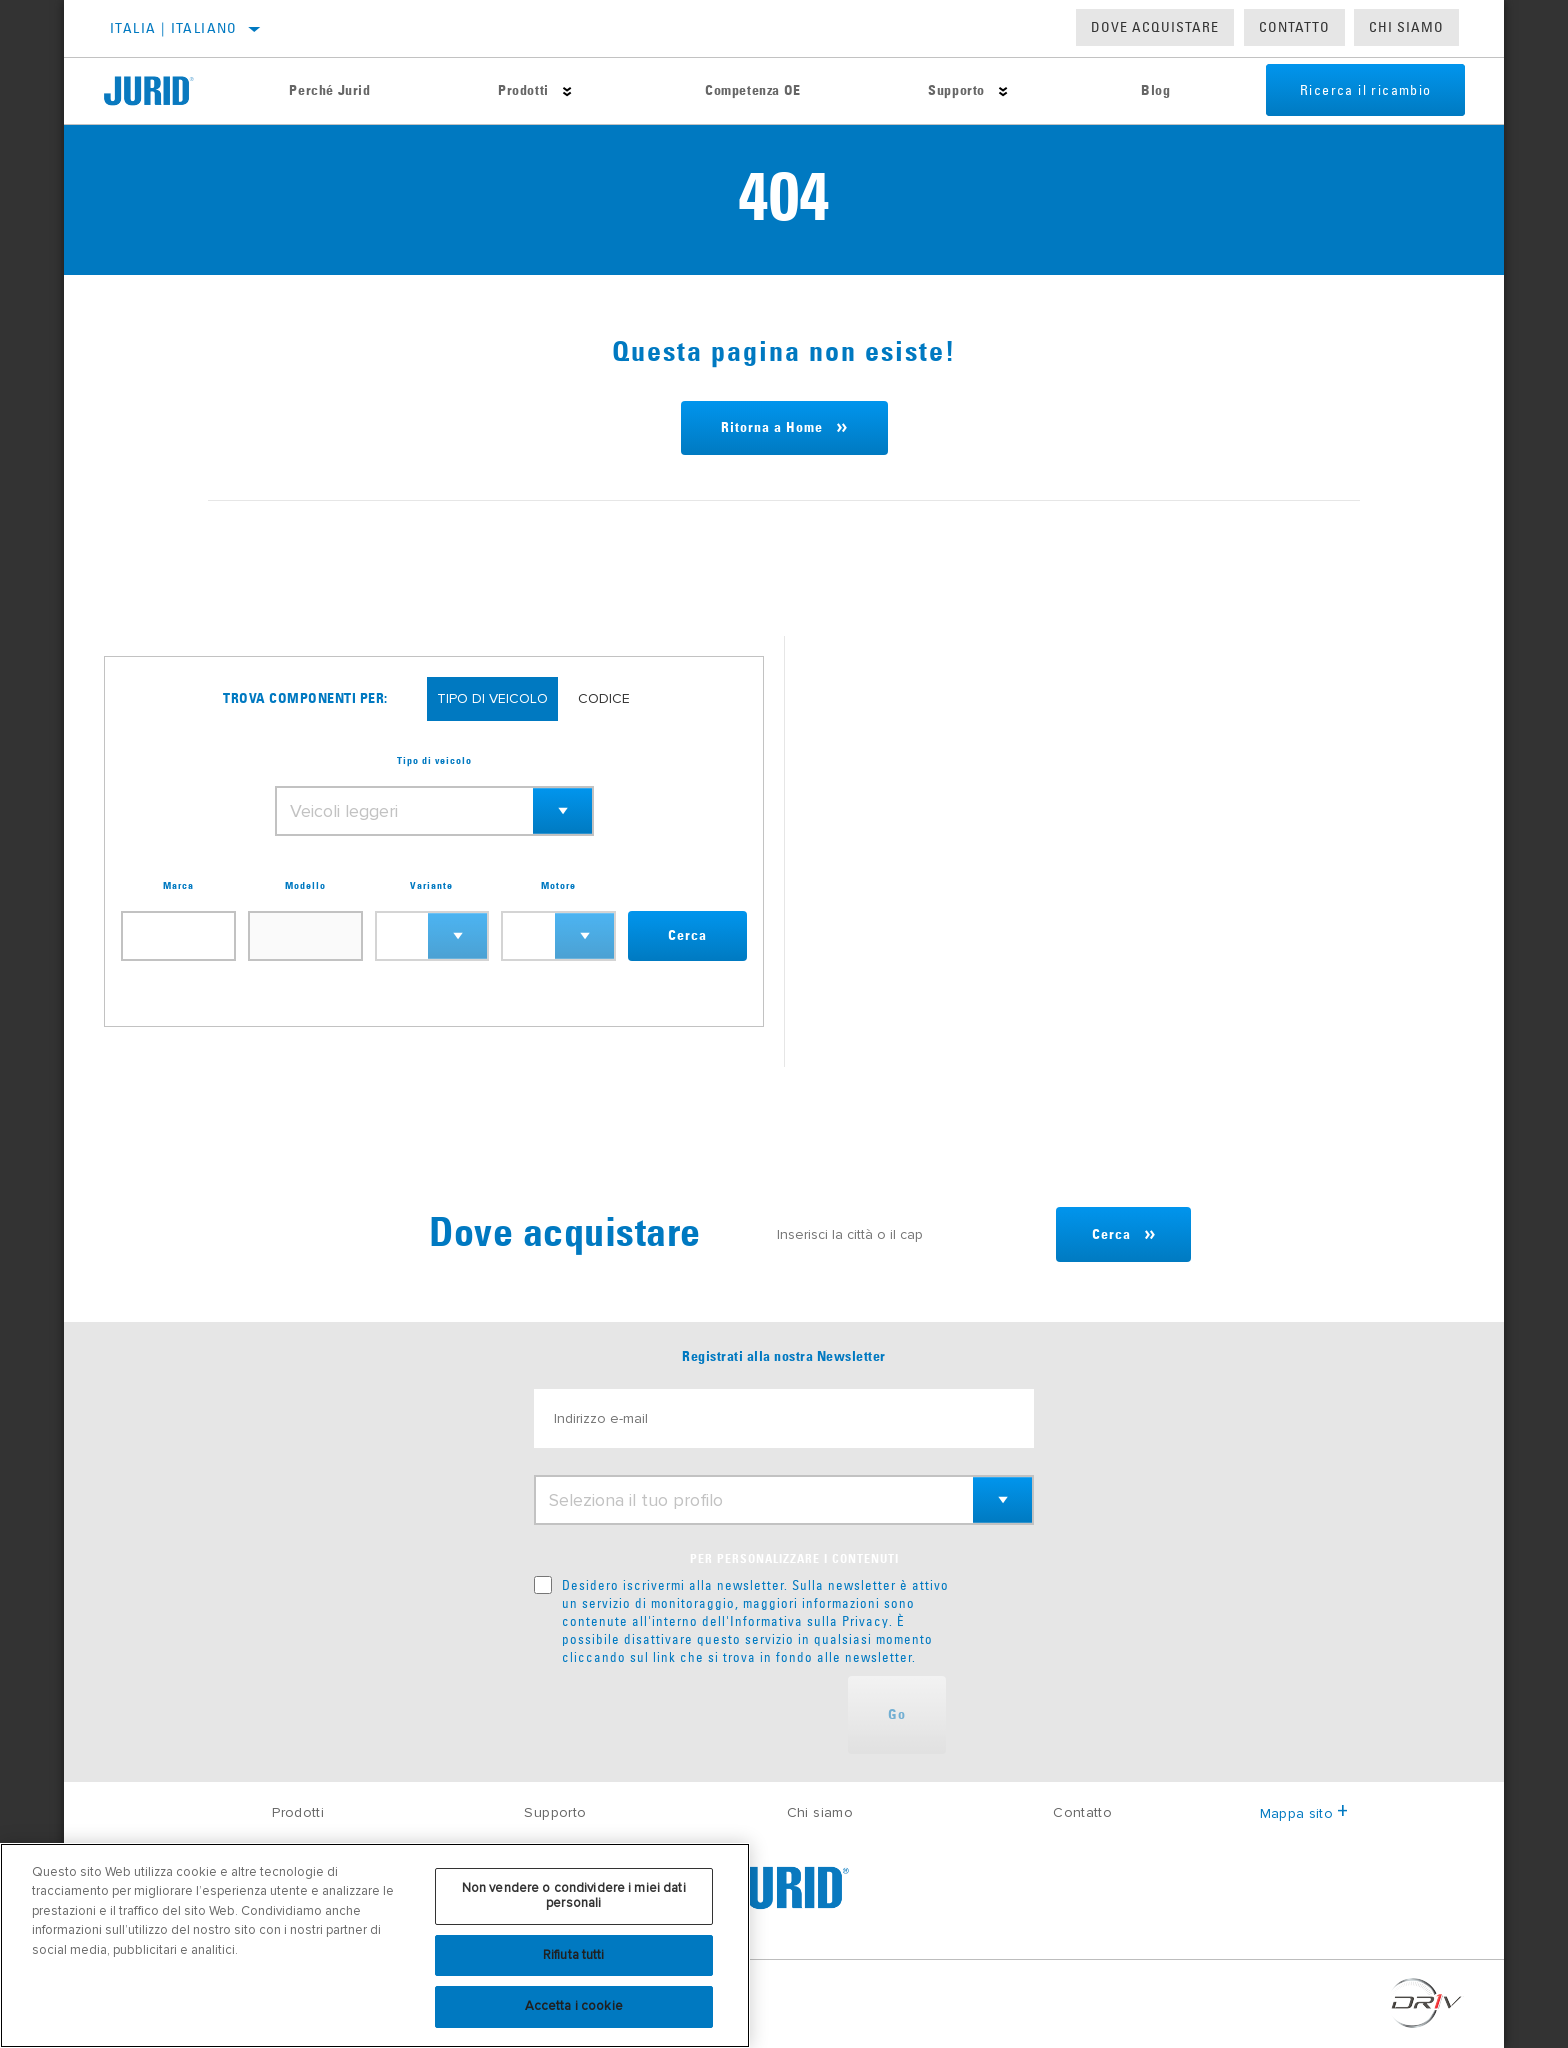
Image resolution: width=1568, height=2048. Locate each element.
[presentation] (686, 1715)
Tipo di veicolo (434, 761)
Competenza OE (743, 91)
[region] (375, 1945)
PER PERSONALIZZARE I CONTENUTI (794, 1560)
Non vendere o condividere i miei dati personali (574, 1896)
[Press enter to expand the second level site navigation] (560, 91)
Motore (558, 886)
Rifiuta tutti (574, 1955)
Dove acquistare (1155, 27)
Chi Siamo (1406, 27)
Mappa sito (1304, 1813)
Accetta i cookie (574, 2006)
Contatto (1294, 27)
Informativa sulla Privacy (809, 1621)
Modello (305, 886)
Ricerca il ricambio (1352, 91)
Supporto (943, 91)
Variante (431, 886)
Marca (178, 886)
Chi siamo (820, 1812)
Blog (1138, 91)
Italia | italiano (174, 28)
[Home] (164, 91)
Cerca (687, 936)
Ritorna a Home (772, 428)
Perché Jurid (327, 91)
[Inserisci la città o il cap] (902, 1234)
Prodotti (517, 91)
